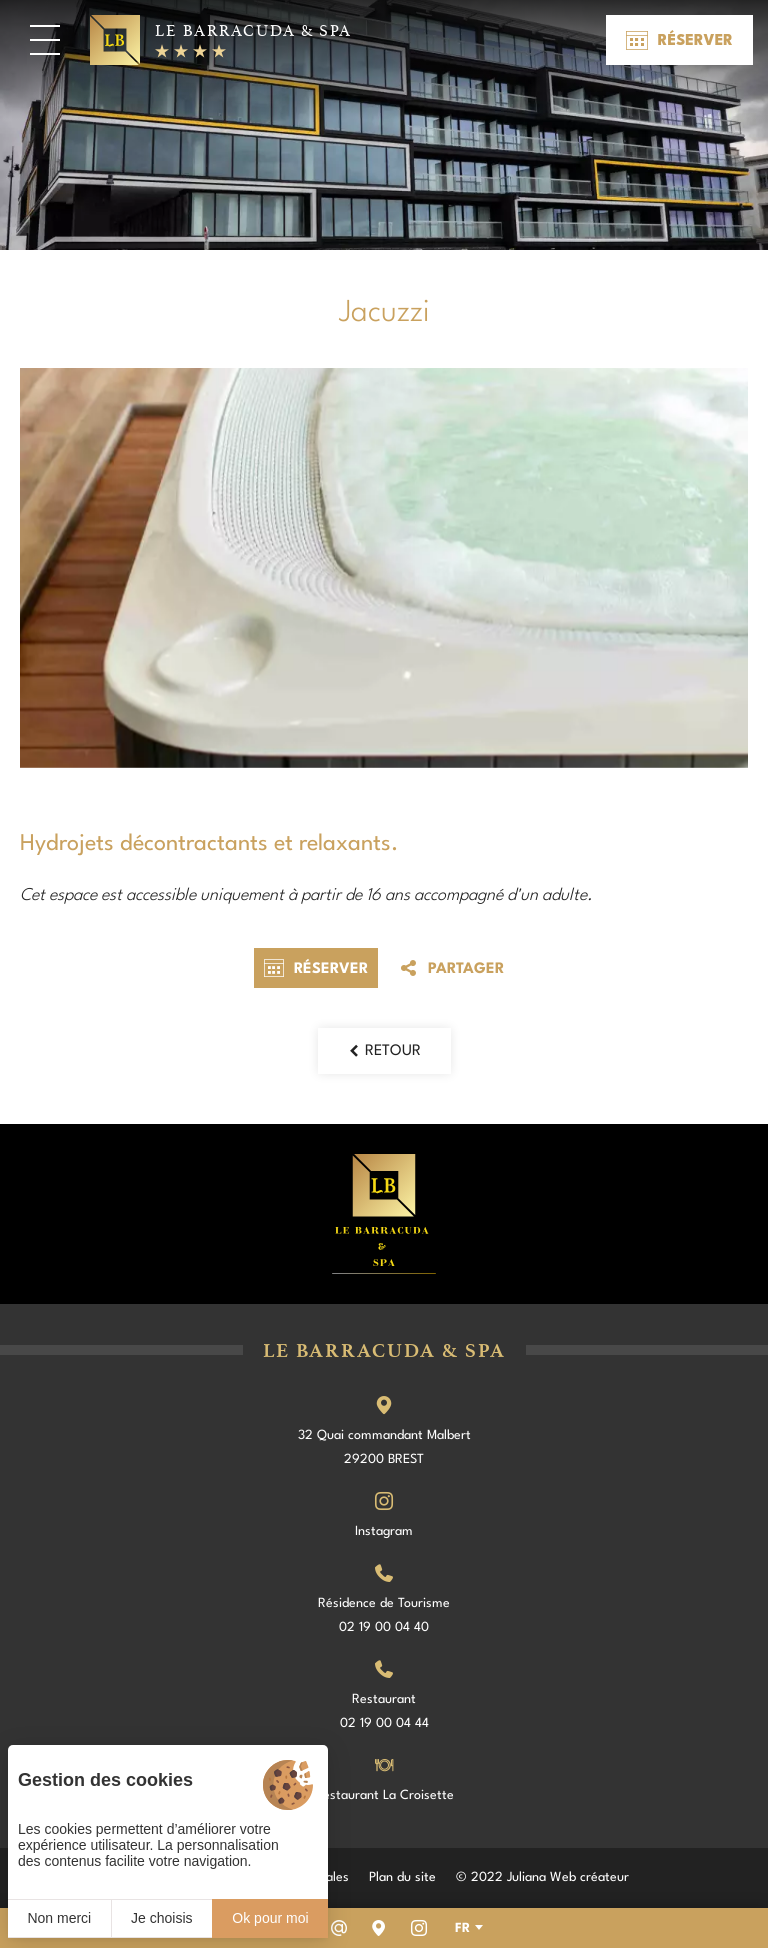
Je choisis (161, 1918)
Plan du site (402, 1877)
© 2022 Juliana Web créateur (542, 1877)
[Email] (339, 1928)
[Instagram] (419, 1928)
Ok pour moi (270, 1918)
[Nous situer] (379, 1928)
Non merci (59, 1918)
